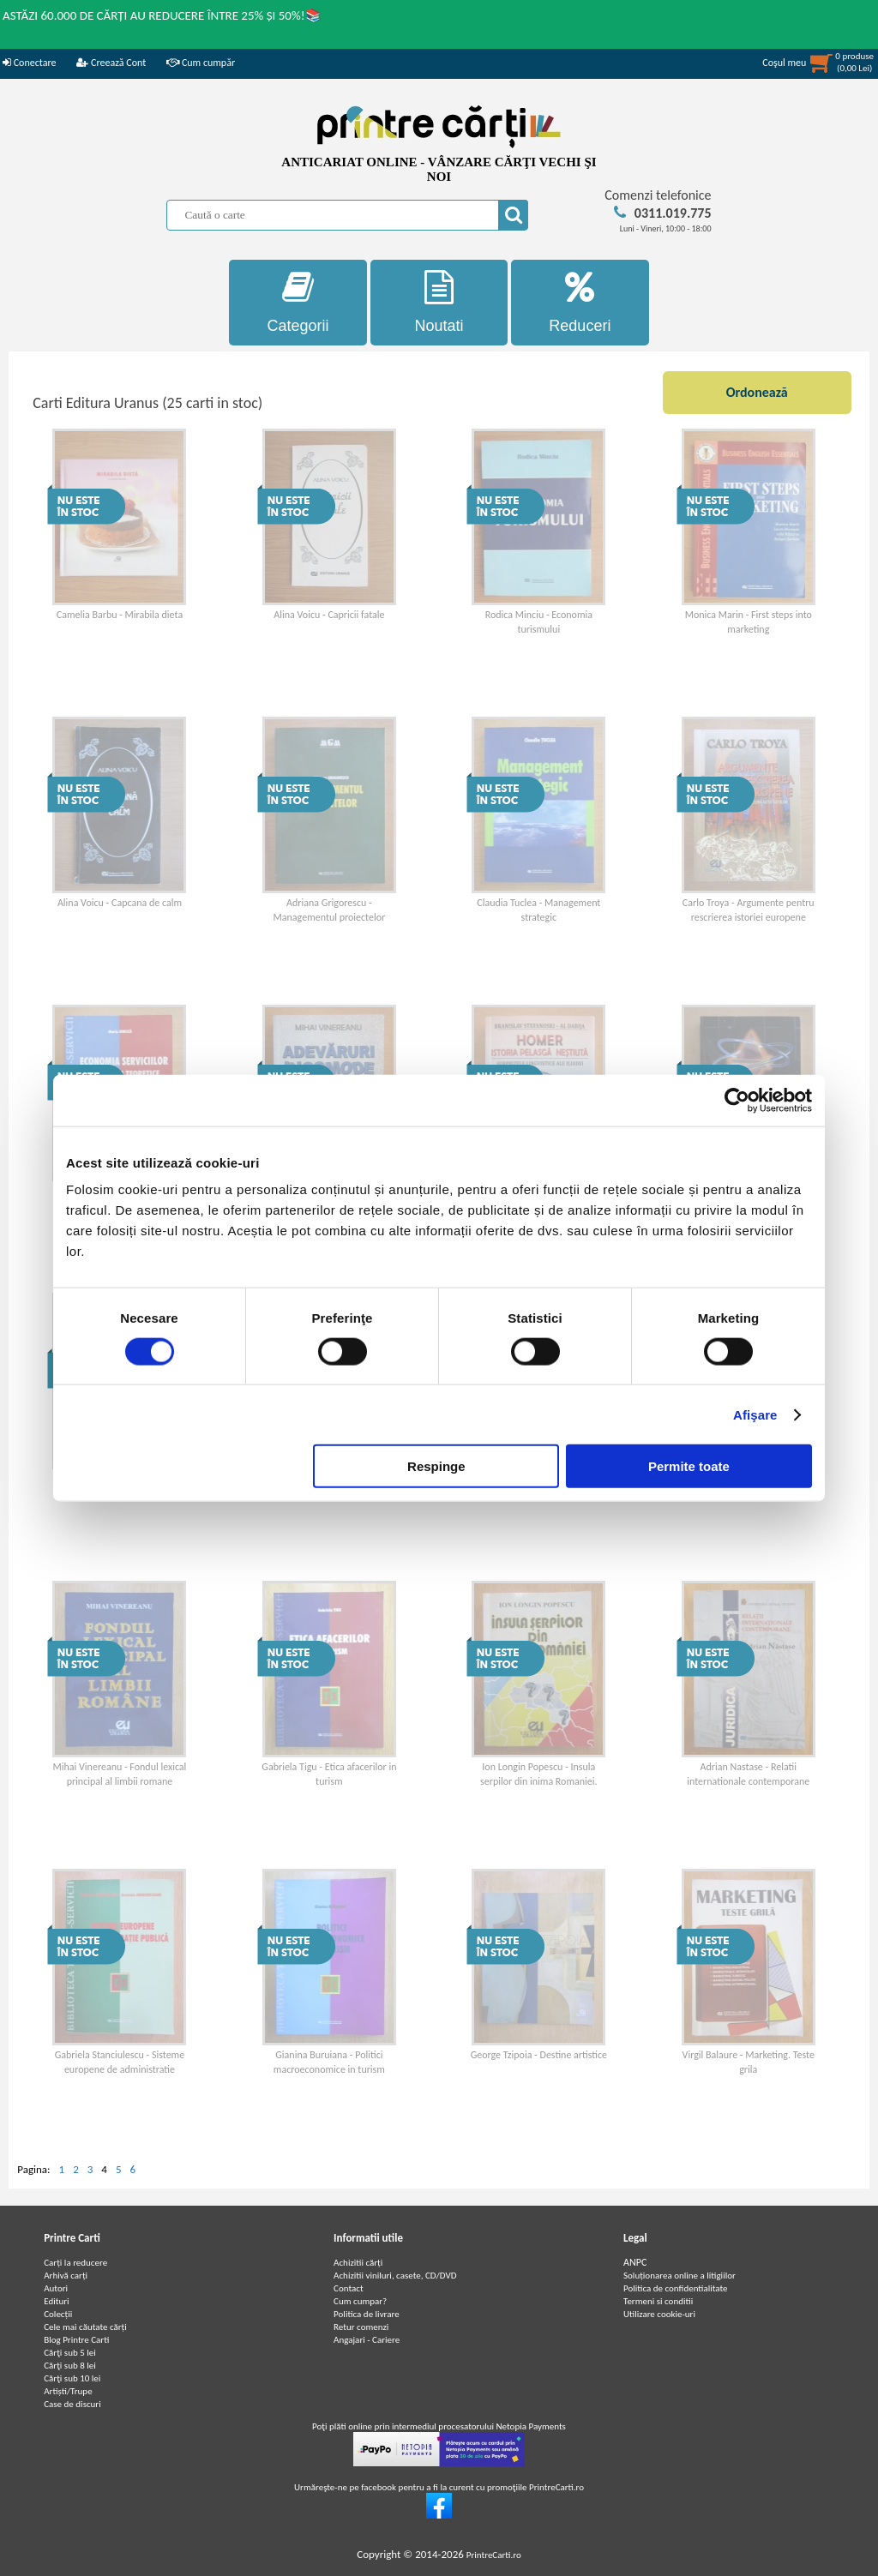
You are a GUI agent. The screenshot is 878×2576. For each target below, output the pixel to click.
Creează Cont (111, 63)
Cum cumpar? (360, 2301)
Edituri (56, 2301)
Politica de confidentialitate (675, 2288)
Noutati (439, 302)
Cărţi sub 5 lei (70, 2352)
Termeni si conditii (658, 2301)
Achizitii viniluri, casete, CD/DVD (395, 2275)
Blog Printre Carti (76, 2339)
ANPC (634, 2262)
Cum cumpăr (200, 63)
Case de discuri (72, 2404)
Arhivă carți (65, 2275)
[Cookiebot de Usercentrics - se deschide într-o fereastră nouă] (737, 1100)
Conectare (29, 63)
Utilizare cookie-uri (659, 2314)
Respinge (436, 1466)
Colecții (58, 2314)
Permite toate (689, 1466)
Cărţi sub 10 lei (72, 2378)
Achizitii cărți (358, 2262)
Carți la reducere (75, 2262)
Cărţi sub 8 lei (70, 2365)
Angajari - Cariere (367, 2339)
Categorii (298, 302)
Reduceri (580, 302)
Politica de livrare (367, 2314)
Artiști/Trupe (68, 2391)
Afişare (755, 1414)
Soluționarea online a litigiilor (679, 2275)
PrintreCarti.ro (493, 2555)
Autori (56, 2288)
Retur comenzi (361, 2327)
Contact (349, 2288)
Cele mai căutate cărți (85, 2327)
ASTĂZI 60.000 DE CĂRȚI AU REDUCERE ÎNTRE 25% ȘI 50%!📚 (162, 15)
